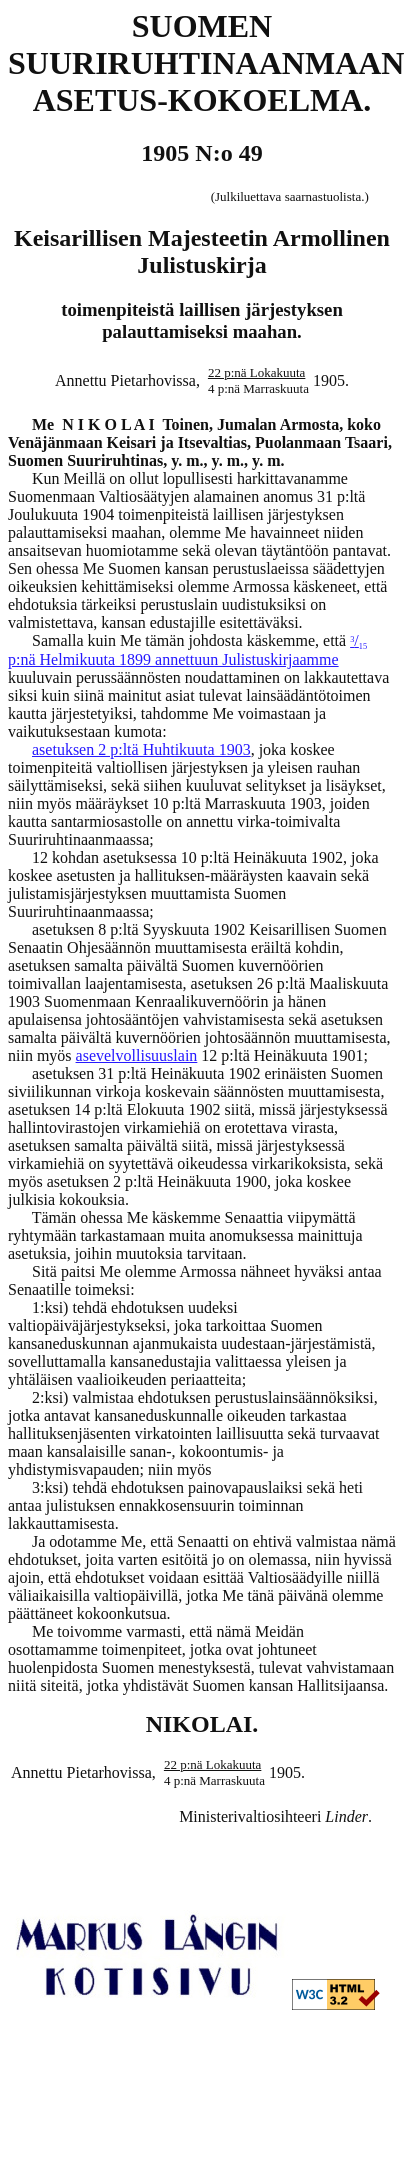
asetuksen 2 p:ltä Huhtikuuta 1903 (141, 749)
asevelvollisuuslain (137, 1055)
